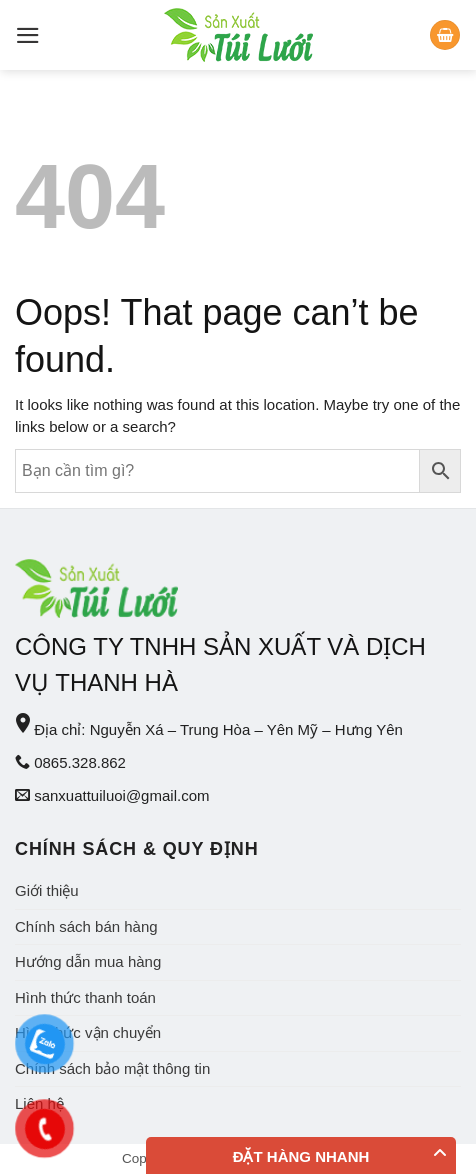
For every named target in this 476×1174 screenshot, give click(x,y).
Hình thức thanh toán (85, 997)
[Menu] (28, 35)
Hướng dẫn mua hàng (88, 961)
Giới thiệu (47, 890)
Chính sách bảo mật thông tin (112, 1068)
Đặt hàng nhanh (301, 1156)
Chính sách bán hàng (86, 926)
